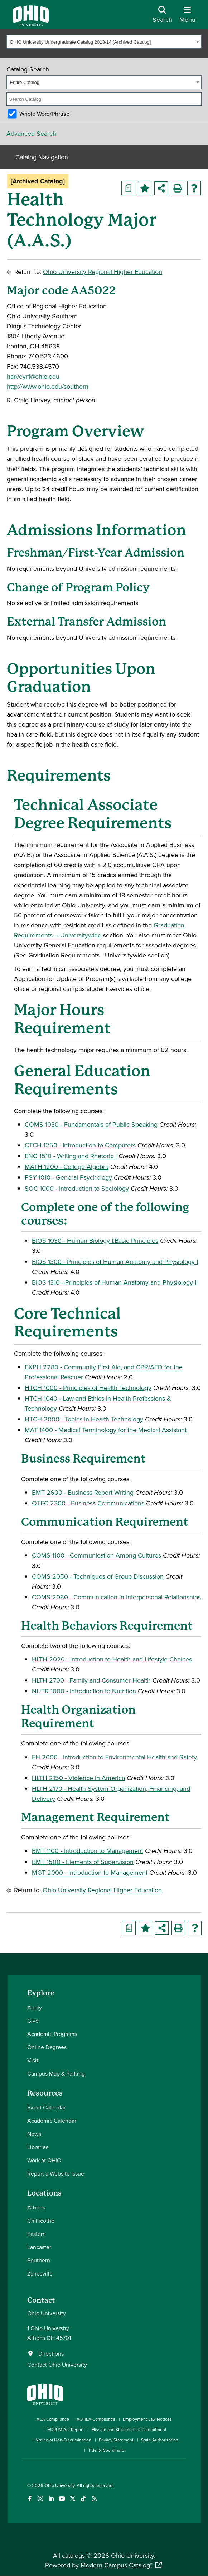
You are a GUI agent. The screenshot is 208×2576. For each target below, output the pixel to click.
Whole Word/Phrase (44, 114)
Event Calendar (46, 2107)
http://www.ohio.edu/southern (47, 386)
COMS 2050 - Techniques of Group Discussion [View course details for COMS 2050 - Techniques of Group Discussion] (98, 1576)
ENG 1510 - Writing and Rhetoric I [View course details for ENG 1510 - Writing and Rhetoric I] (71, 1155)
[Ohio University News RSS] (94, 2498)
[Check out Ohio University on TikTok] (83, 2498)
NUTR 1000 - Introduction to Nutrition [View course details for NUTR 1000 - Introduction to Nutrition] (84, 1690)
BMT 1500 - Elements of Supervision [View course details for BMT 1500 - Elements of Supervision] (83, 1861)
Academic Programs (52, 2034)
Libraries (37, 2147)
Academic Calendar (51, 2120)
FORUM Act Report (66, 2429)
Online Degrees (47, 2047)
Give (33, 2020)
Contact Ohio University (57, 2364)
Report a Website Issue (55, 2173)
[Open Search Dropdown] (162, 17)
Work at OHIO (44, 2160)
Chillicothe (40, 2220)
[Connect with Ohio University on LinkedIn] (51, 2498)
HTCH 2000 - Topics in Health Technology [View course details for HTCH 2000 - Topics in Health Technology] (84, 1419)
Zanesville (40, 2273)
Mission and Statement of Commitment (128, 2429)
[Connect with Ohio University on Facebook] (29, 2498)
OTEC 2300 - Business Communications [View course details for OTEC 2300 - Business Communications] (88, 1503)
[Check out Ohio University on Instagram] (40, 2498)
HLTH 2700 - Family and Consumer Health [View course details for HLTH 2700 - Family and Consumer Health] (91, 1680)
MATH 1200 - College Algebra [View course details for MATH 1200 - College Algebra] (66, 1166)
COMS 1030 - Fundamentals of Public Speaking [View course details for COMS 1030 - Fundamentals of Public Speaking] (91, 1124)
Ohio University (59, 2485)
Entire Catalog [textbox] (24, 82)
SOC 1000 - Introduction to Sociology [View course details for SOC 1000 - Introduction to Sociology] (77, 1188)
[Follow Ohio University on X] (72, 2498)
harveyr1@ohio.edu (33, 376)
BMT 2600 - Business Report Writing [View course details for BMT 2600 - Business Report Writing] (83, 1492)
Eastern (36, 2234)
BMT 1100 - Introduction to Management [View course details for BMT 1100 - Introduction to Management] (87, 1850)
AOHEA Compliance (96, 2419)
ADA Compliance (53, 2419)
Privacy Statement (116, 2440)
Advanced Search (31, 133)
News (34, 2134)
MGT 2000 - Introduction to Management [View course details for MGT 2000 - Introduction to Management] (89, 1872)
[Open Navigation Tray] (187, 17)
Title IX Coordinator (107, 2450)
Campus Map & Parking (56, 2073)
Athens (36, 2207)
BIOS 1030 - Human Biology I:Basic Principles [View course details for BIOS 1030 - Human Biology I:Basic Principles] (95, 1240)
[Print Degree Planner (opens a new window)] (128, 188)
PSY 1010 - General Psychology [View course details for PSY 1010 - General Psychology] (68, 1177)
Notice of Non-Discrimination (63, 2440)
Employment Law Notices (147, 2419)
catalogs (73, 2555)
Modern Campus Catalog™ (117, 2565)
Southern (38, 2260)
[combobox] (104, 42)
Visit (32, 2060)
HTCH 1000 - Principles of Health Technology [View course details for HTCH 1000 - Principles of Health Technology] (88, 1387)
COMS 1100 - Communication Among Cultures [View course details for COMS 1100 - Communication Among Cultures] (96, 1555)
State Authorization (159, 2440)
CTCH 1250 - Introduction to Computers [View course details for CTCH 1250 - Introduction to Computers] (80, 1145)
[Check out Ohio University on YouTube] (62, 2498)
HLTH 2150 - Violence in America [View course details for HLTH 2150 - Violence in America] (78, 1777)
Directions (51, 2353)
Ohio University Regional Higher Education (102, 271)
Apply (34, 2007)
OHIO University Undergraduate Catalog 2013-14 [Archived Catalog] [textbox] (80, 42)
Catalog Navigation (41, 157)
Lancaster (39, 2247)
